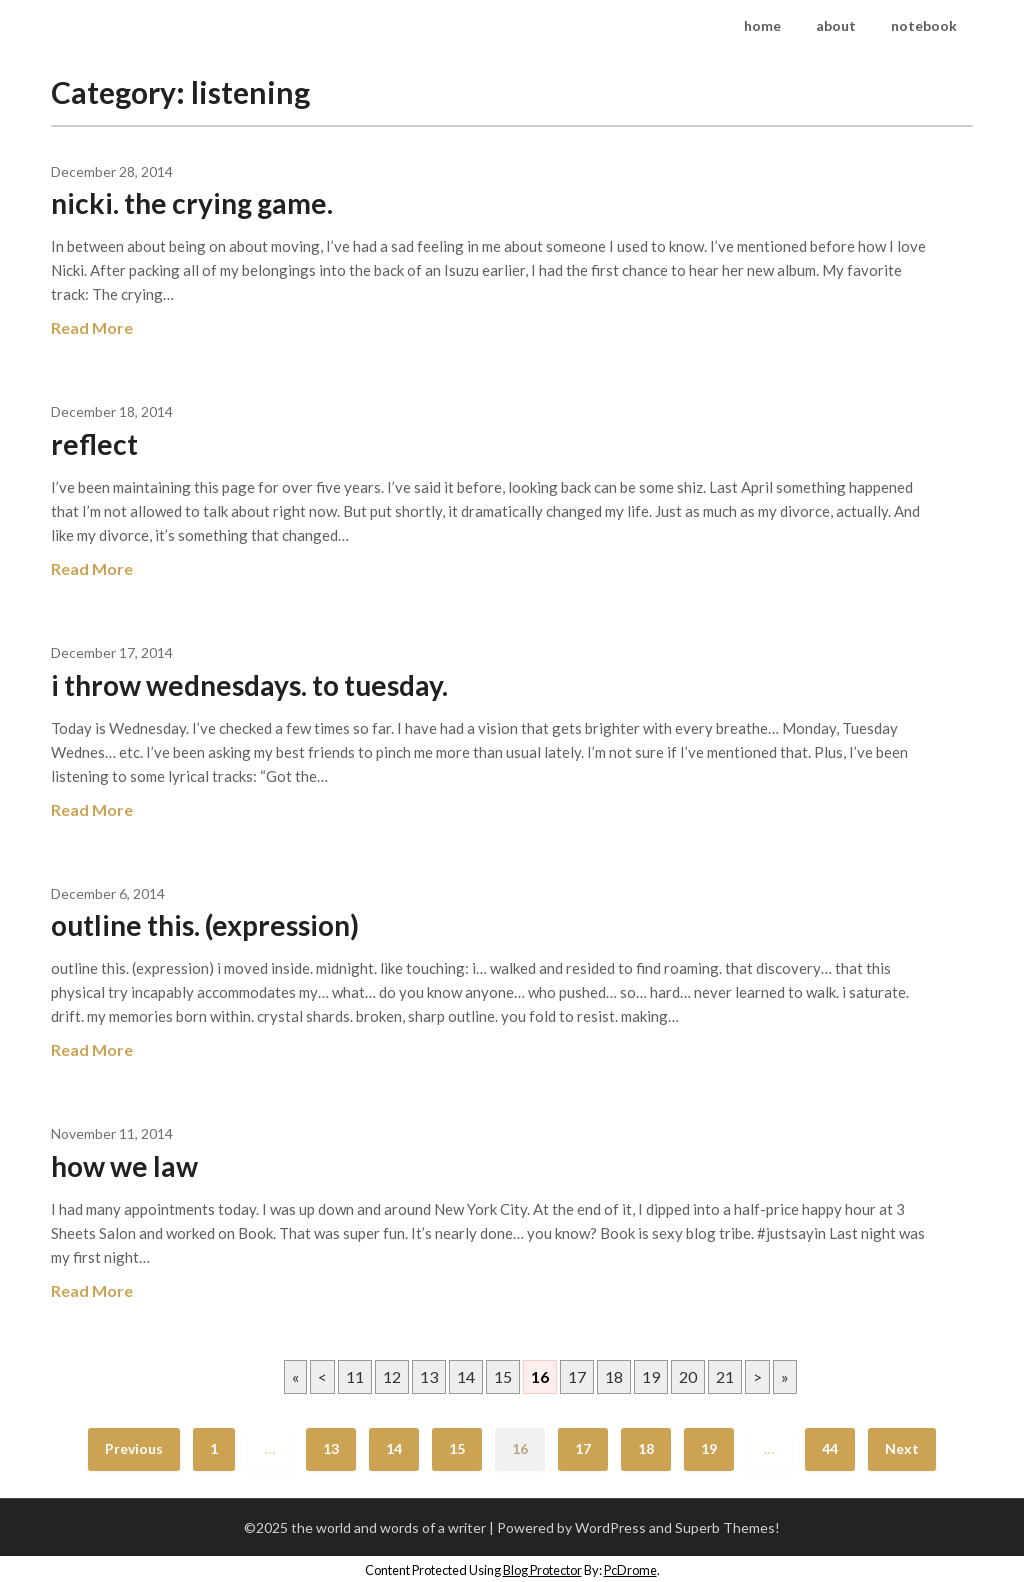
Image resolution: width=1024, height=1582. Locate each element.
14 (466, 1376)
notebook (924, 25)
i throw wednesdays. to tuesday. (249, 685)
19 (651, 1376)
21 (725, 1376)
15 (503, 1376)
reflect (94, 444)
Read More (92, 327)
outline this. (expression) (205, 925)
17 (577, 1376)
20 (688, 1376)
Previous (134, 1448)
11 (355, 1376)
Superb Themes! (727, 1527)
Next (902, 1448)
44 (830, 1448)
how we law (124, 1166)
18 (614, 1376)
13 (429, 1376)
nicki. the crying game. (192, 203)
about (836, 25)
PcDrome (630, 1570)
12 (392, 1376)
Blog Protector (542, 1570)
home (762, 25)
